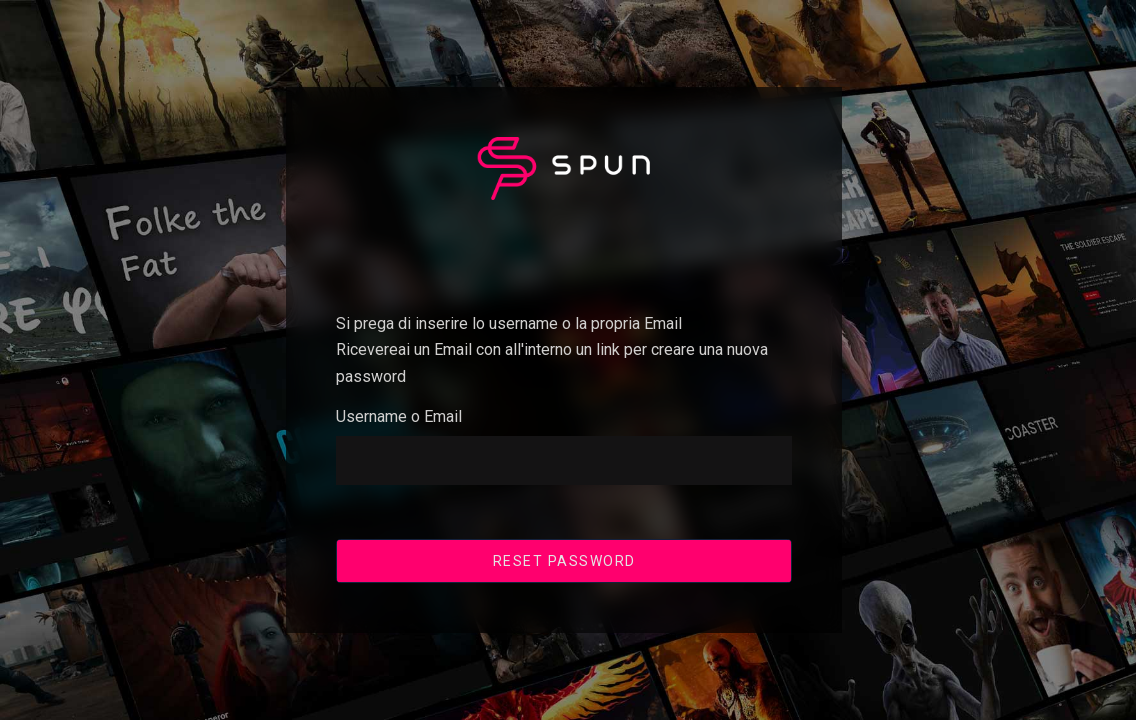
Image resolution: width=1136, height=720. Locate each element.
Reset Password (564, 560)
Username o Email (399, 416)
